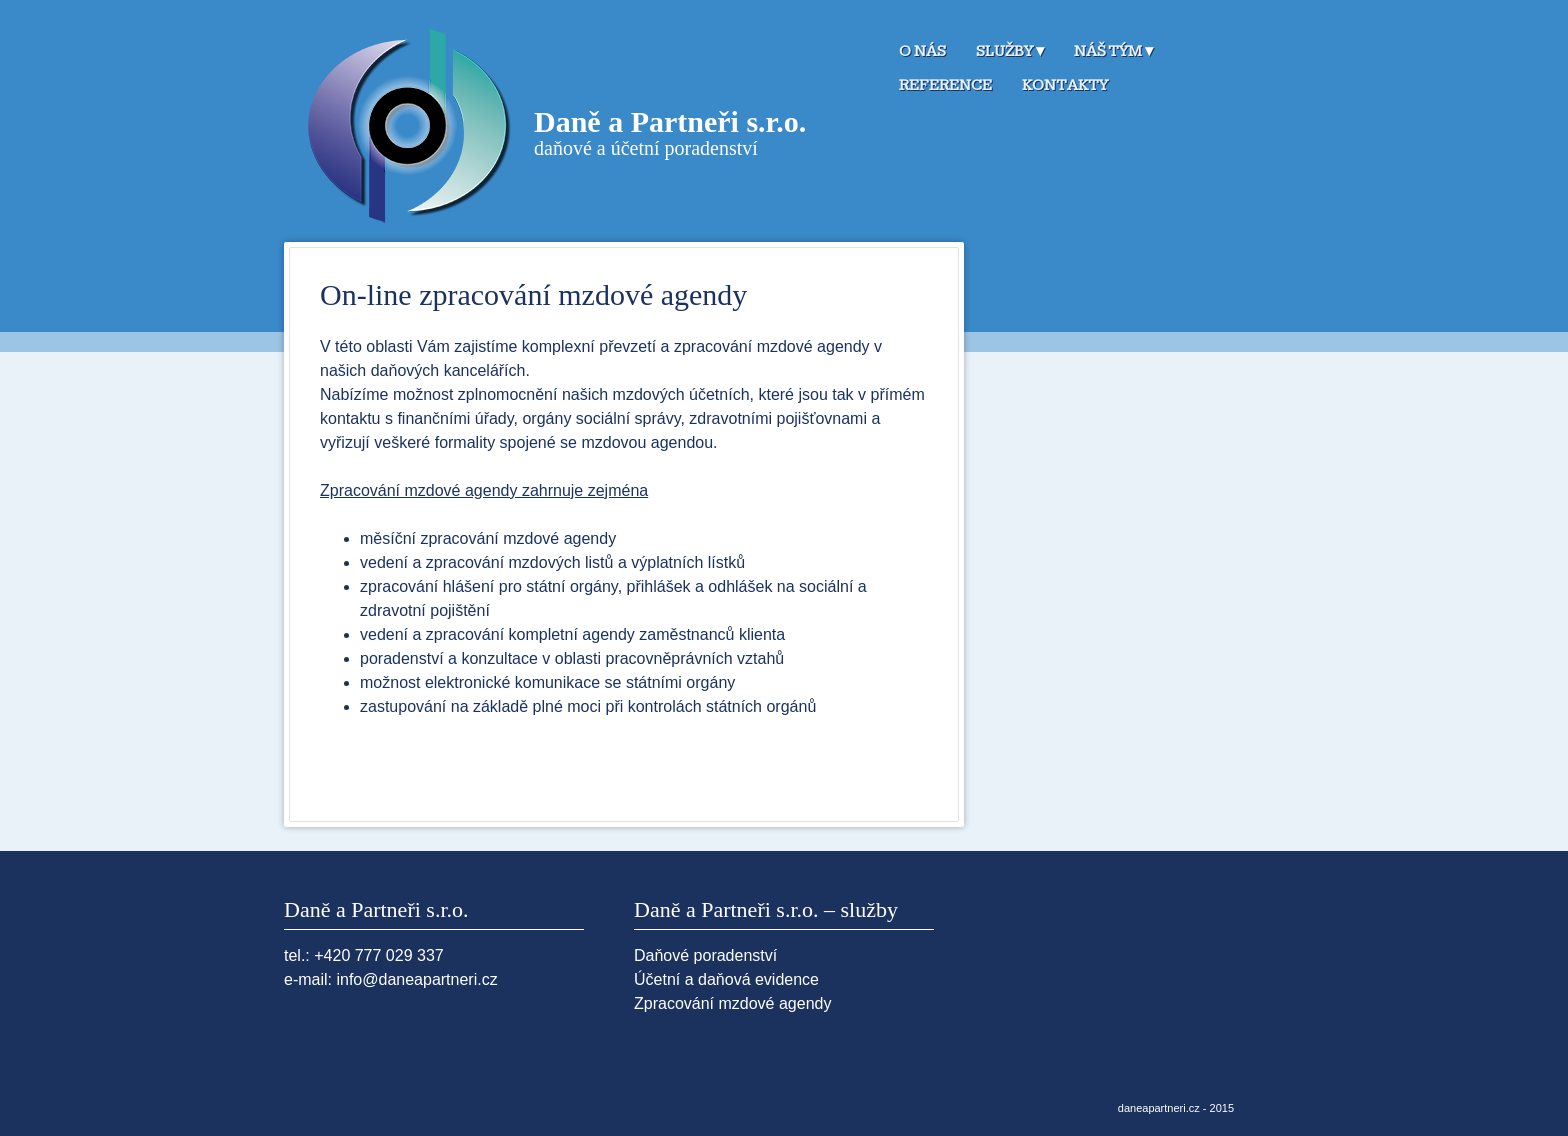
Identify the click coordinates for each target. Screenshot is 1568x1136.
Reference (945, 85)
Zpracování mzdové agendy (732, 1003)
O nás (922, 51)
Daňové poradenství (705, 955)
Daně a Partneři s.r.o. (670, 121)
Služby (1004, 51)
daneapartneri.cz (1159, 1108)
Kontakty (1065, 85)
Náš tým (1108, 51)
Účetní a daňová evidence (726, 979)
